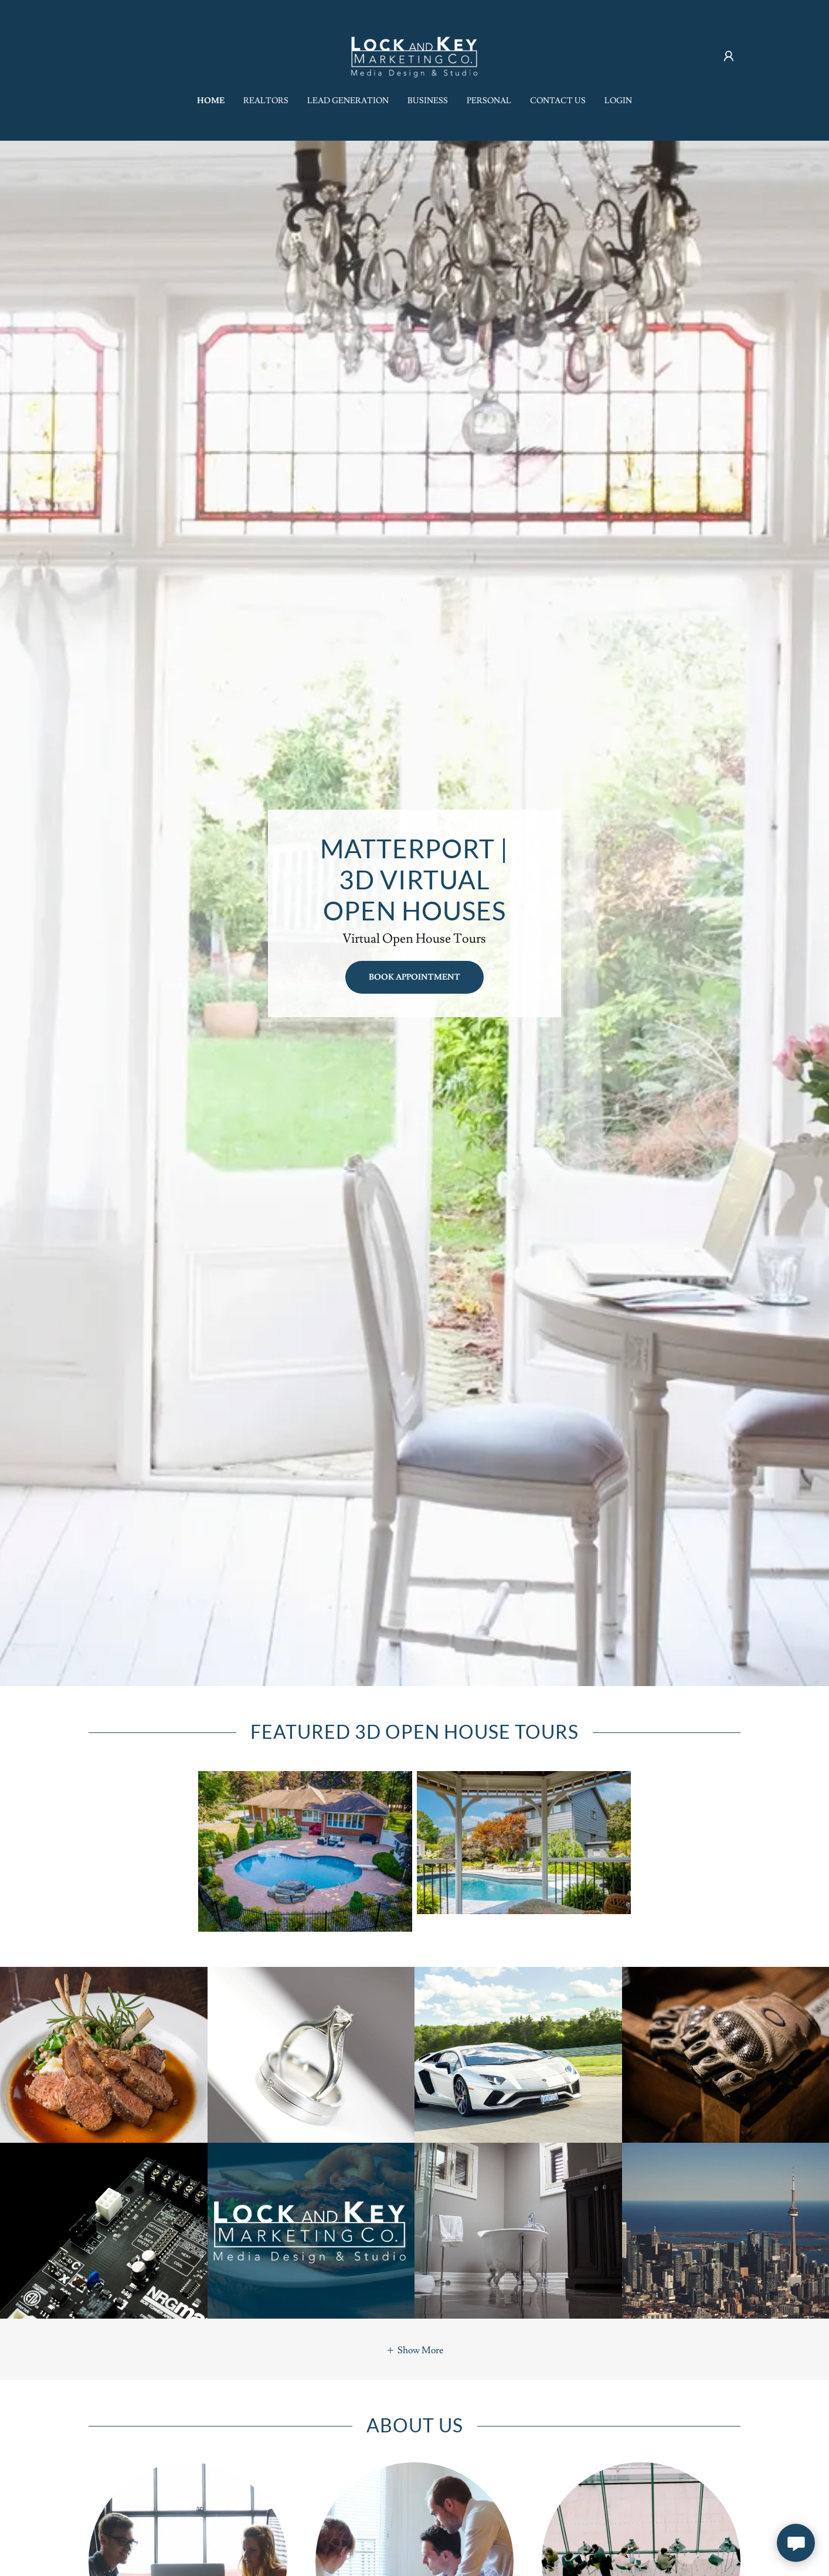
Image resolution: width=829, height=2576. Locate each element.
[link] (414, 54)
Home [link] (211, 101)
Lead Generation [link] (348, 101)
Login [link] (618, 101)
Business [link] (427, 101)
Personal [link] (489, 101)
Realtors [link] (265, 101)
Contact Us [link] (558, 101)
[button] (728, 56)
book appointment (414, 977)
